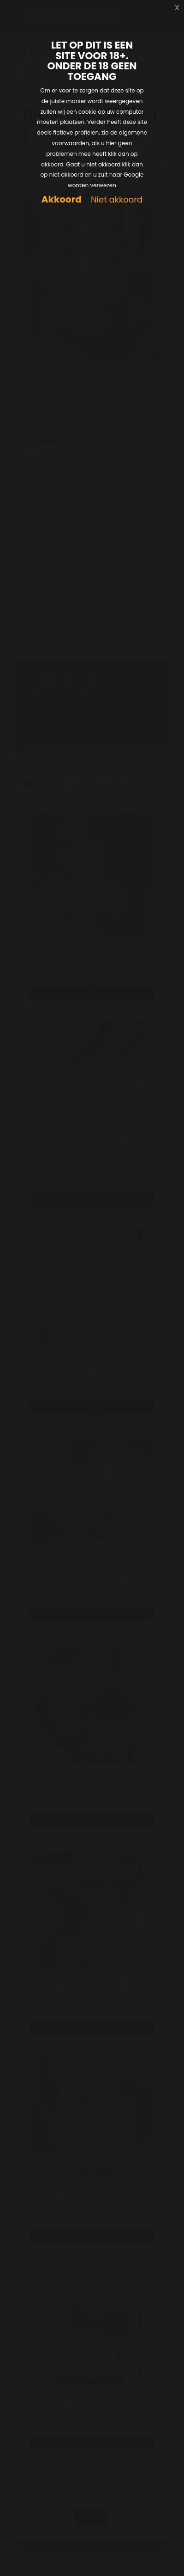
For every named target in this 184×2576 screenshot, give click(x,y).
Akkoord (62, 199)
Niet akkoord (116, 200)
